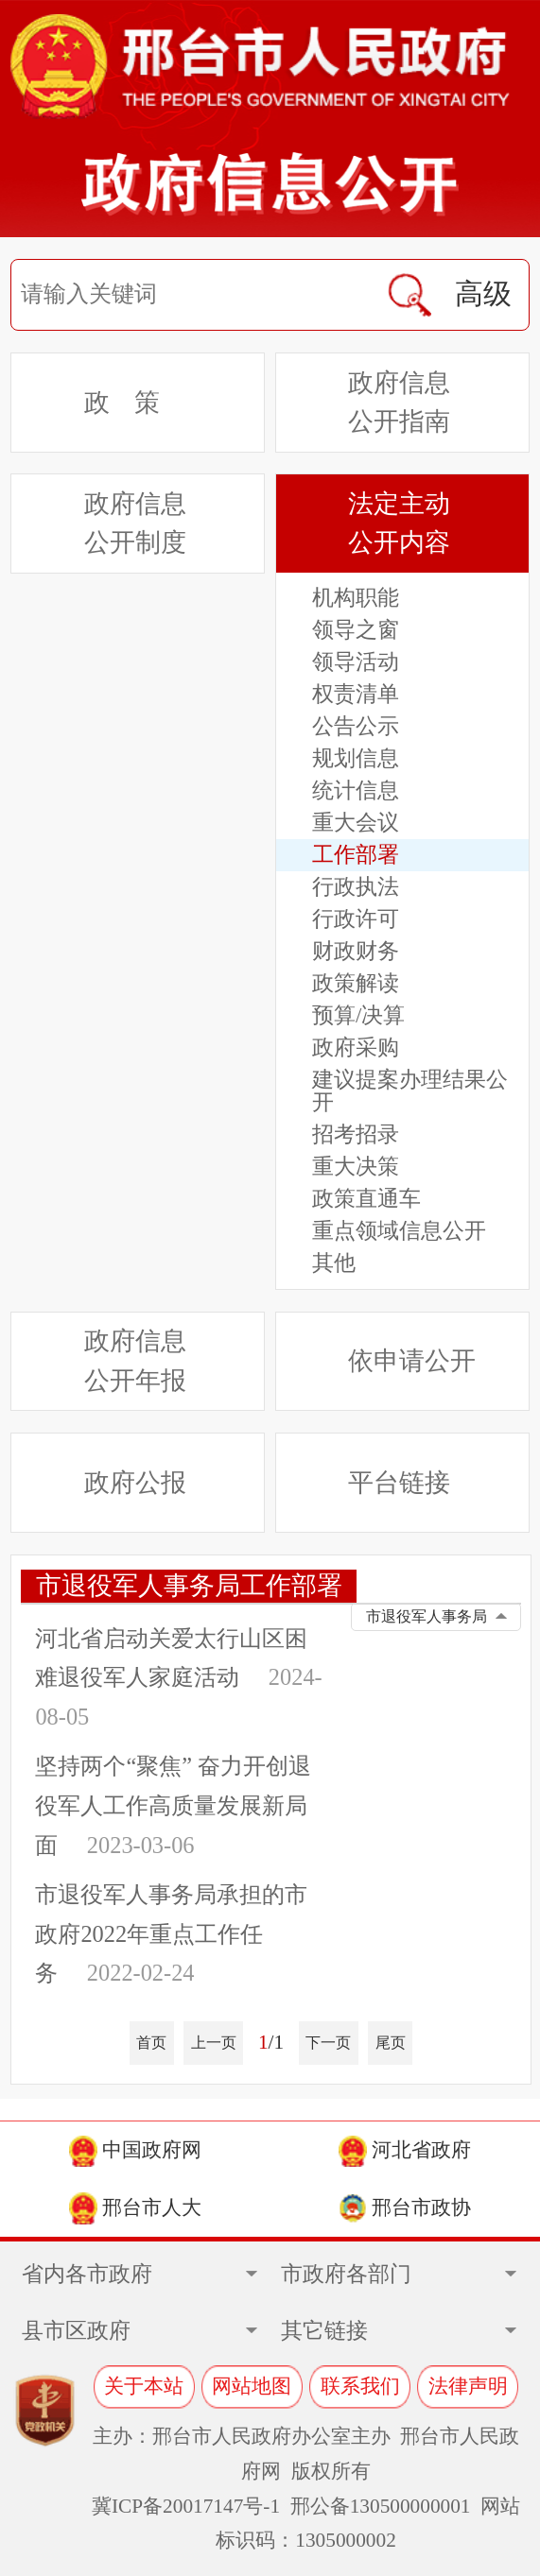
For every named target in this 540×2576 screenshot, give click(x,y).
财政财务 (355, 951)
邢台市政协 (405, 2208)
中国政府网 (135, 2152)
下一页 (328, 2043)
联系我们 (360, 2386)
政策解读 (355, 983)
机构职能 (355, 598)
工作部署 (355, 855)
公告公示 (355, 726)
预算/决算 (358, 1015)
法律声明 (468, 2386)
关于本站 (143, 2386)
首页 (151, 2043)
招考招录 (355, 1135)
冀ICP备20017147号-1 (186, 2506)
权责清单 (355, 694)
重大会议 (355, 822)
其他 (334, 1263)
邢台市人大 (135, 2208)
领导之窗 (355, 630)
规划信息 (355, 758)
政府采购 (355, 1047)
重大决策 (355, 1167)
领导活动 (355, 662)
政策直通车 (366, 1199)
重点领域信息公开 (399, 1231)
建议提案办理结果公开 (410, 1091)
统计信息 (355, 790)
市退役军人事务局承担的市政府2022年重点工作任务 (171, 1933)
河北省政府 (405, 2152)
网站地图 (251, 2386)
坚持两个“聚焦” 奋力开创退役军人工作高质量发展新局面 (173, 1805)
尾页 (390, 2043)
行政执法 (355, 887)
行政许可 (355, 919)
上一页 (213, 2043)
